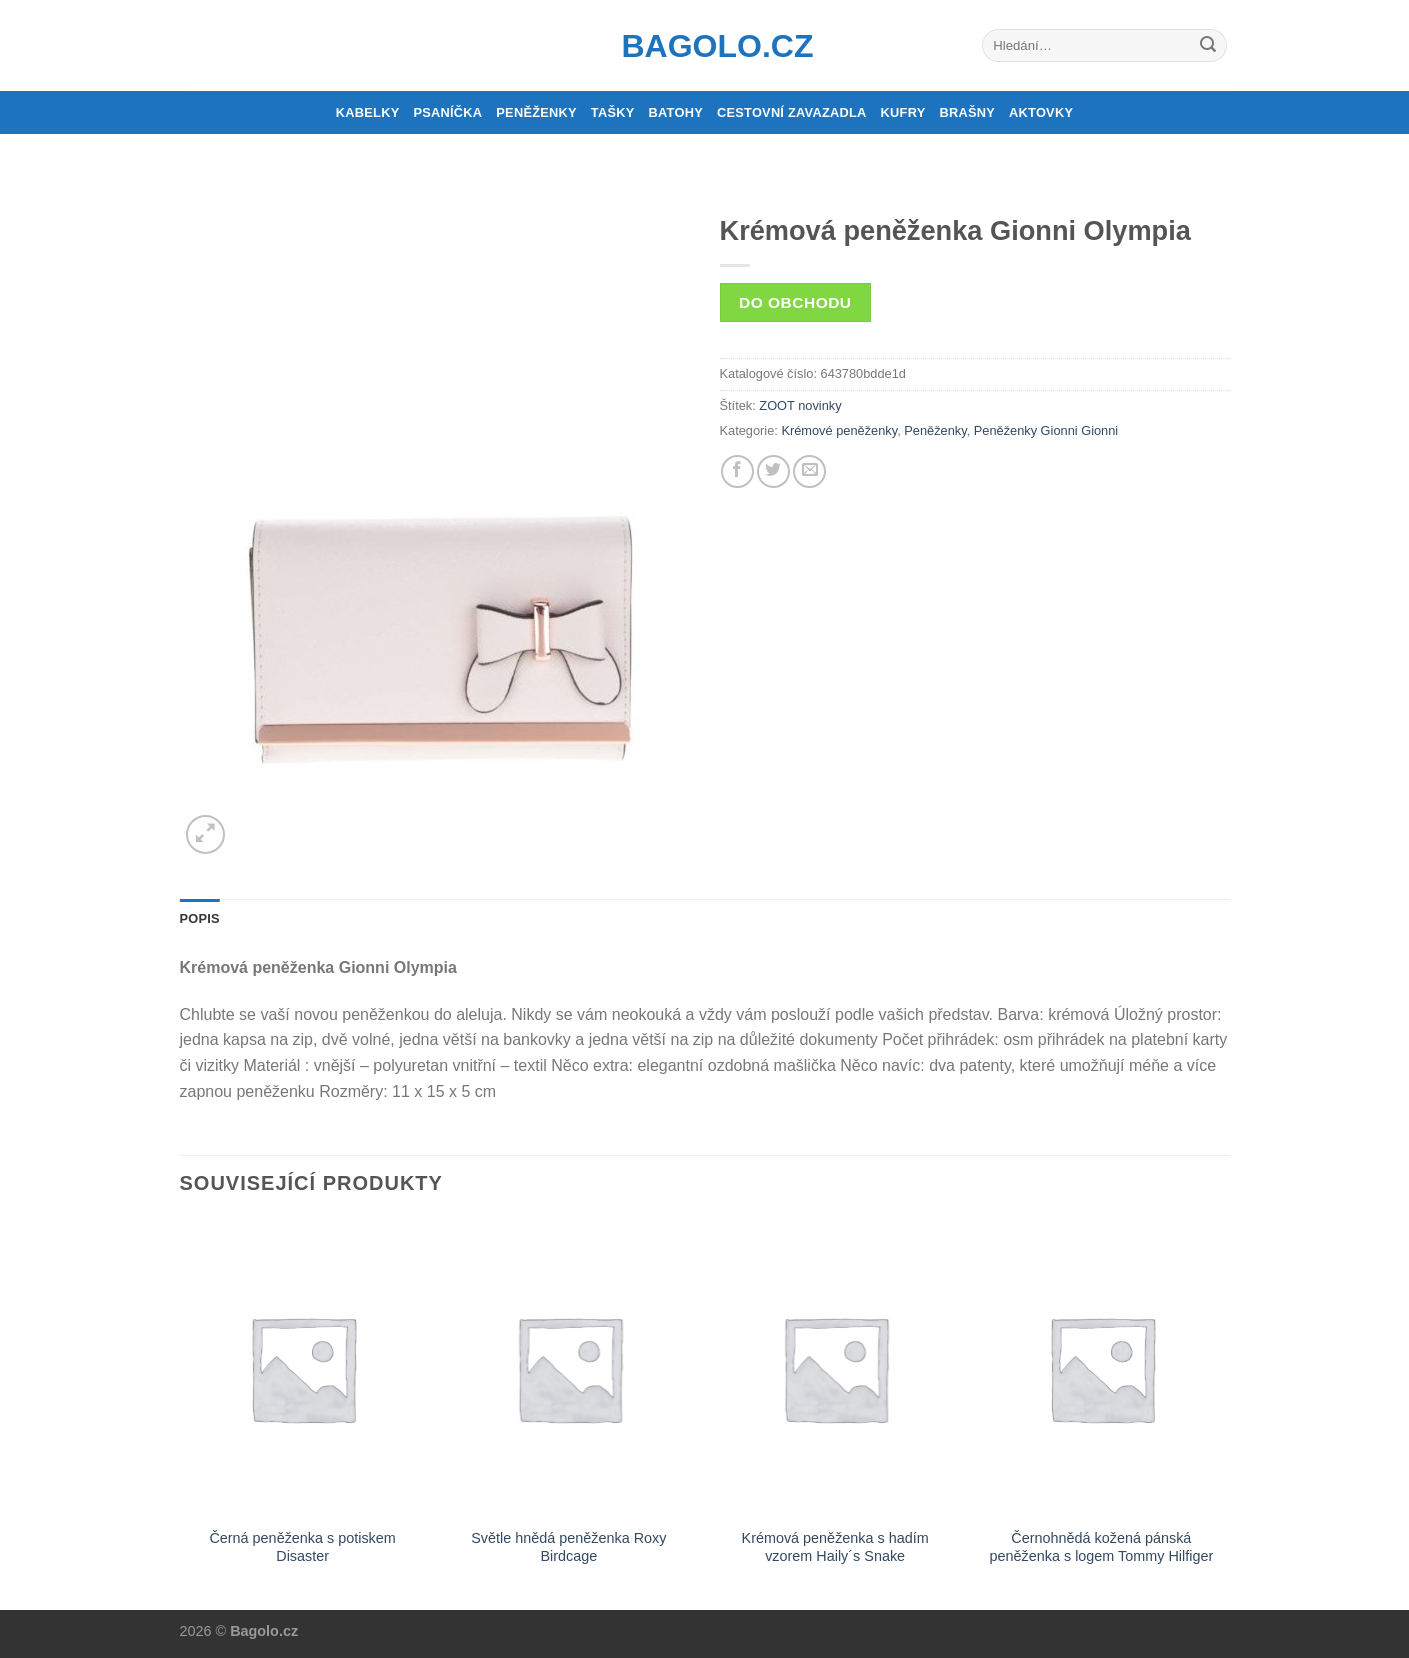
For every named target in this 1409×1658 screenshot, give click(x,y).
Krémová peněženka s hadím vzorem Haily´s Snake (835, 1547)
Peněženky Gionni (1026, 430)
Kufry (903, 112)
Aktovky (1041, 112)
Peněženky (536, 112)
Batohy (676, 112)
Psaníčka (447, 112)
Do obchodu (795, 302)
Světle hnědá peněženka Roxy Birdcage (568, 1547)
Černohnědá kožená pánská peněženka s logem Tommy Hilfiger (1102, 1547)
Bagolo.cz (705, 46)
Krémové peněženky (839, 430)
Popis (200, 918)
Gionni (1099, 430)
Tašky (613, 112)
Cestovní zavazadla (792, 112)
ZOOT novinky (800, 405)
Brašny (968, 112)
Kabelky (368, 112)
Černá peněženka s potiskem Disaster (302, 1547)
